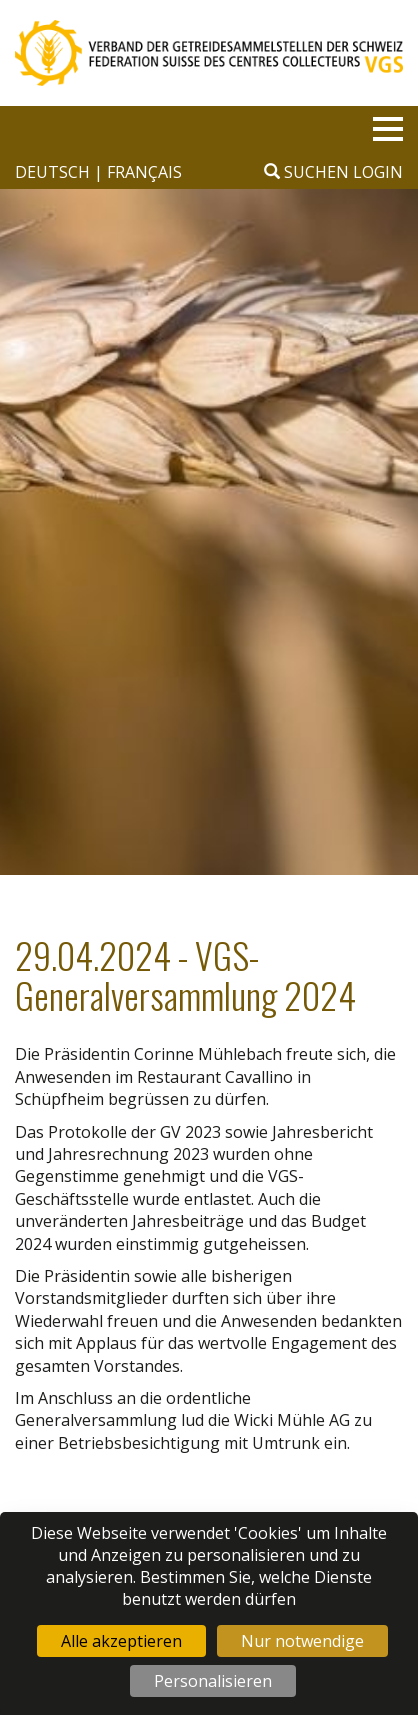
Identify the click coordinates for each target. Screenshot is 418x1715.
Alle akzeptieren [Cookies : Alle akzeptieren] (121, 1641)
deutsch (54, 172)
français (144, 172)
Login (378, 172)
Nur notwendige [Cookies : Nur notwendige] (302, 1641)
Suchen (306, 172)
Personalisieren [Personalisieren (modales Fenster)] (213, 1681)
